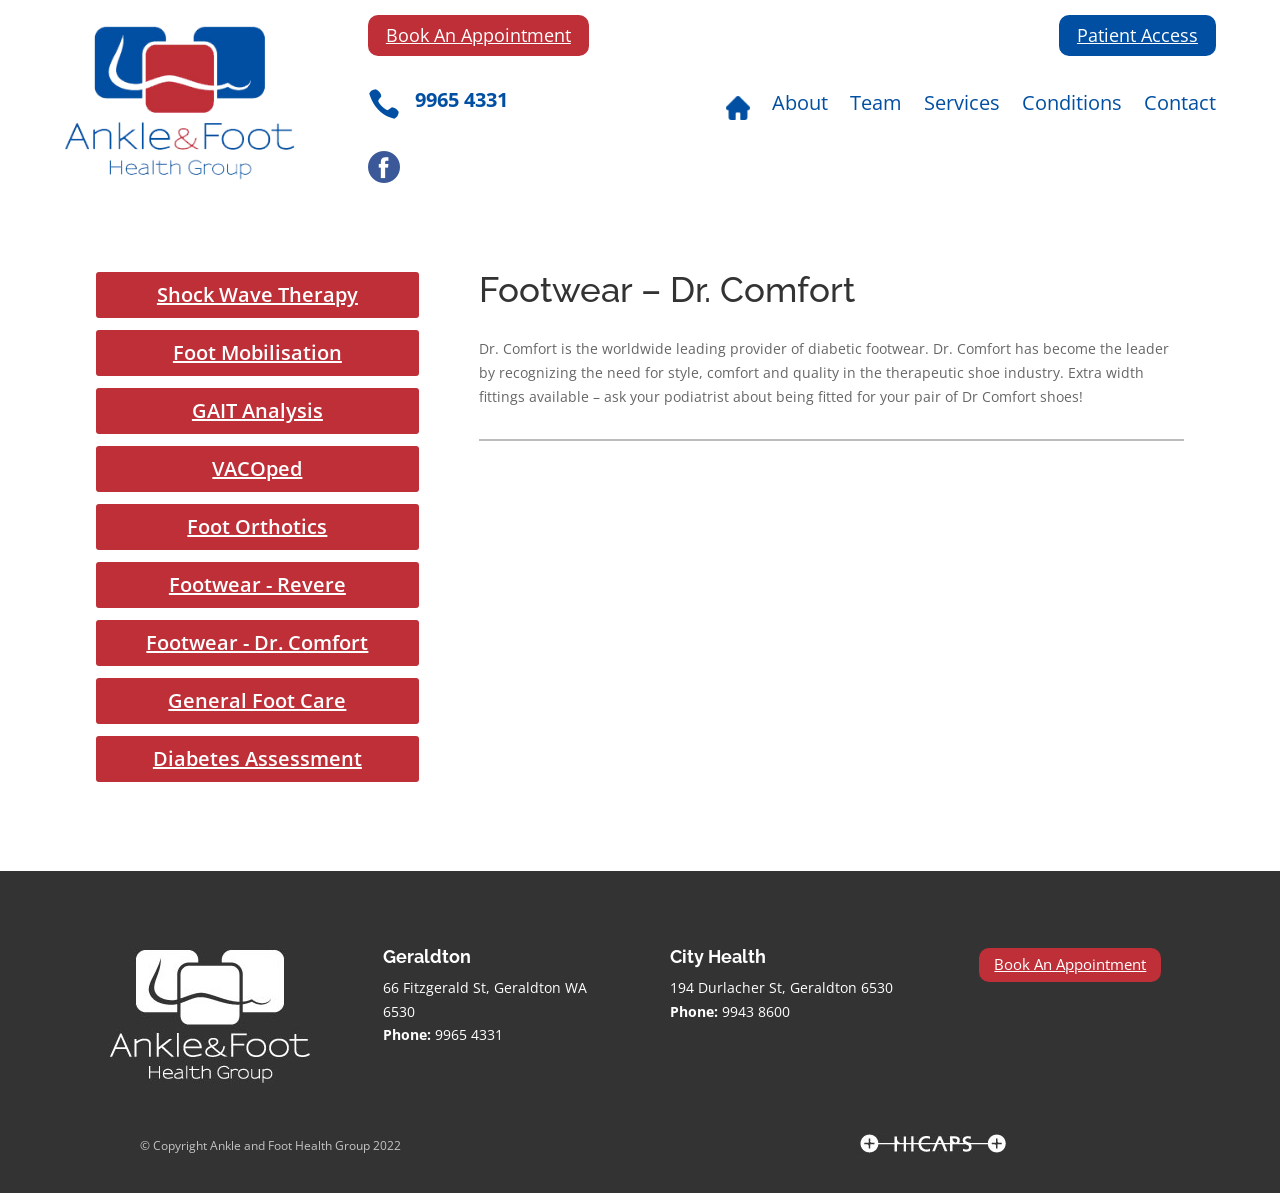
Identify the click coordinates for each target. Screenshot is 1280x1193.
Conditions (1072, 106)
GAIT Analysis (257, 410)
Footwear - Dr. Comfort (257, 642)
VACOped (257, 468)
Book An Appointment (478, 35)
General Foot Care (257, 700)
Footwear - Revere (257, 584)
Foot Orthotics (257, 526)
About (800, 106)
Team (876, 106)
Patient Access (1137, 35)
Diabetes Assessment (257, 758)
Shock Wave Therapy (257, 294)
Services (962, 106)
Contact (1180, 106)
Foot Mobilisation (257, 352)
